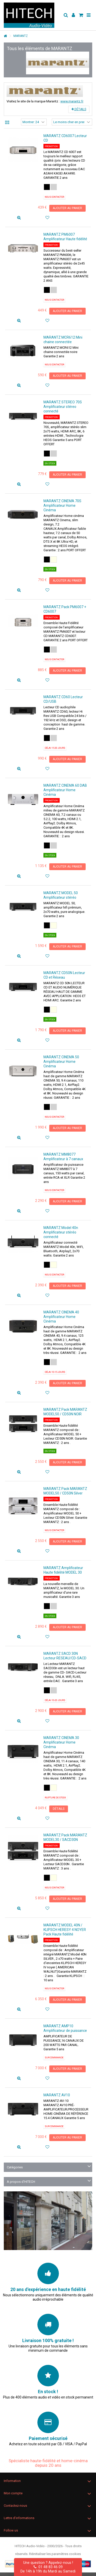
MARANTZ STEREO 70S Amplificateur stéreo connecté (62, 406)
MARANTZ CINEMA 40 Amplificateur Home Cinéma (61, 1316)
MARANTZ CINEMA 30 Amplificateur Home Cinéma (61, 1742)
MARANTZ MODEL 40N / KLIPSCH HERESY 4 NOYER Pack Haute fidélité (64, 1929)
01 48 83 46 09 (48, 2567)
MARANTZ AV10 (56, 2095)
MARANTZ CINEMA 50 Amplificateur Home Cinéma (61, 1061)
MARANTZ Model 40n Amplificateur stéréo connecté (60, 1232)
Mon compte (13, 2493)
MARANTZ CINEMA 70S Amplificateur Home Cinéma (62, 505)
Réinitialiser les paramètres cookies (55, 2554)
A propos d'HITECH (21, 2182)
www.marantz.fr (71, 101)
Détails (78, 109)
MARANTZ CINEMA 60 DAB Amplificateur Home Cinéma (65, 790)
